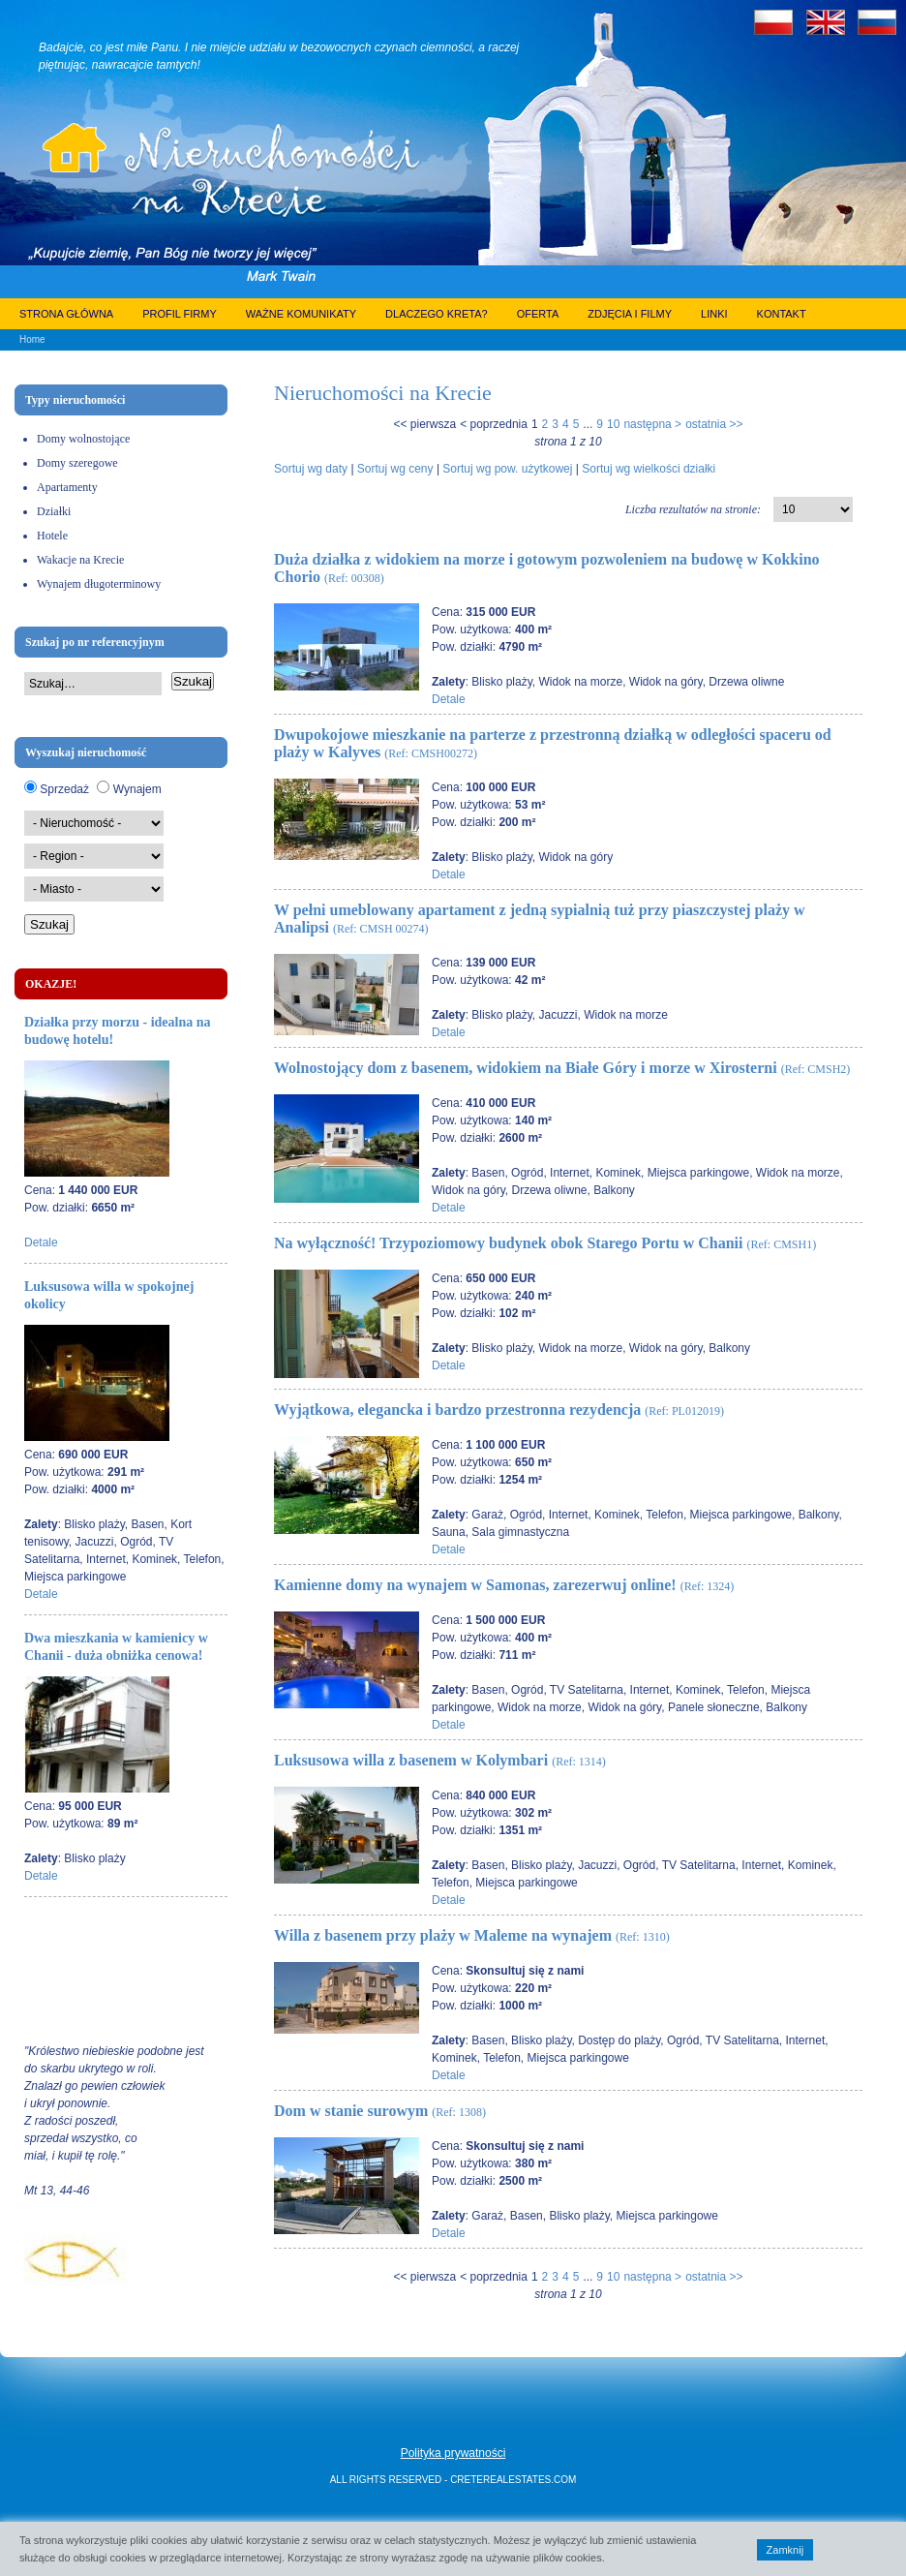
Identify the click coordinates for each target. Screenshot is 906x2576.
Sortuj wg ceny (395, 468)
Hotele (52, 535)
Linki (714, 314)
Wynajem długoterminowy (99, 584)
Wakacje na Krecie (80, 560)
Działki (54, 511)
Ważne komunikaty (301, 314)
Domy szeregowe (77, 463)
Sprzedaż (64, 789)
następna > (652, 424)
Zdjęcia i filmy (630, 314)
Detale (41, 1242)
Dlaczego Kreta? (436, 314)
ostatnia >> (713, 424)
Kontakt (781, 314)
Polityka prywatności (453, 2453)
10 (613, 424)
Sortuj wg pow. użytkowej (507, 468)
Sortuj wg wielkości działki (648, 468)
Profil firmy (179, 314)
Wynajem (137, 789)
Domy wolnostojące (83, 438)
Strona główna (66, 314)
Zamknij (785, 2550)
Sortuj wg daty (310, 468)
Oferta (538, 314)
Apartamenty (67, 487)
